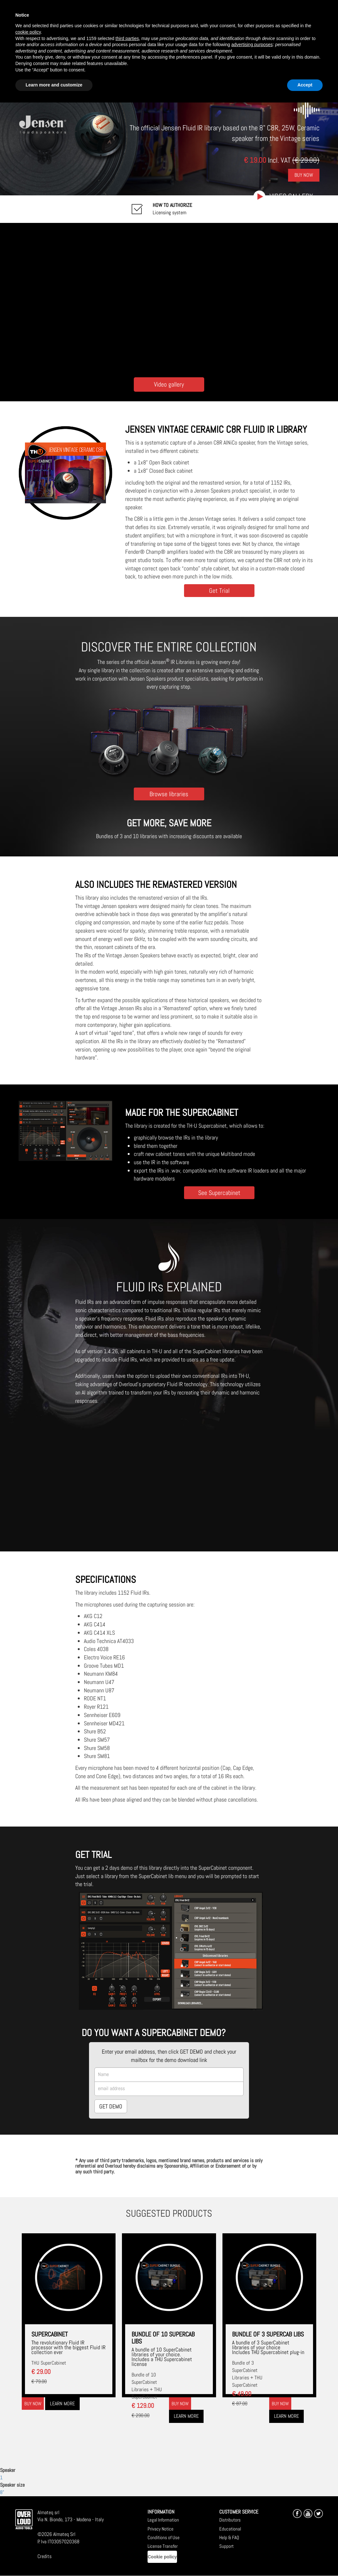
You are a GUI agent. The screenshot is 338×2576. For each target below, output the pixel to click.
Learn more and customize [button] (54, 84)
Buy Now (303, 175)
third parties (127, 38)
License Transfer (163, 2546)
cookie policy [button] (28, 32)
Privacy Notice (160, 2529)
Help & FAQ (229, 2537)
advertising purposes (252, 44)
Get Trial (219, 590)
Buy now (32, 2403)
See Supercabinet (219, 1193)
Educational (230, 2529)
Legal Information (163, 2520)
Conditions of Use (164, 2537)
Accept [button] (304, 84)
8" (2, 2492)
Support (226, 2546)
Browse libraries (168, 794)
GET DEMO (110, 2106)
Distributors (230, 2520)
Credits (44, 2556)
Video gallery (291, 196)
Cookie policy (162, 2556)
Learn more (62, 2403)
